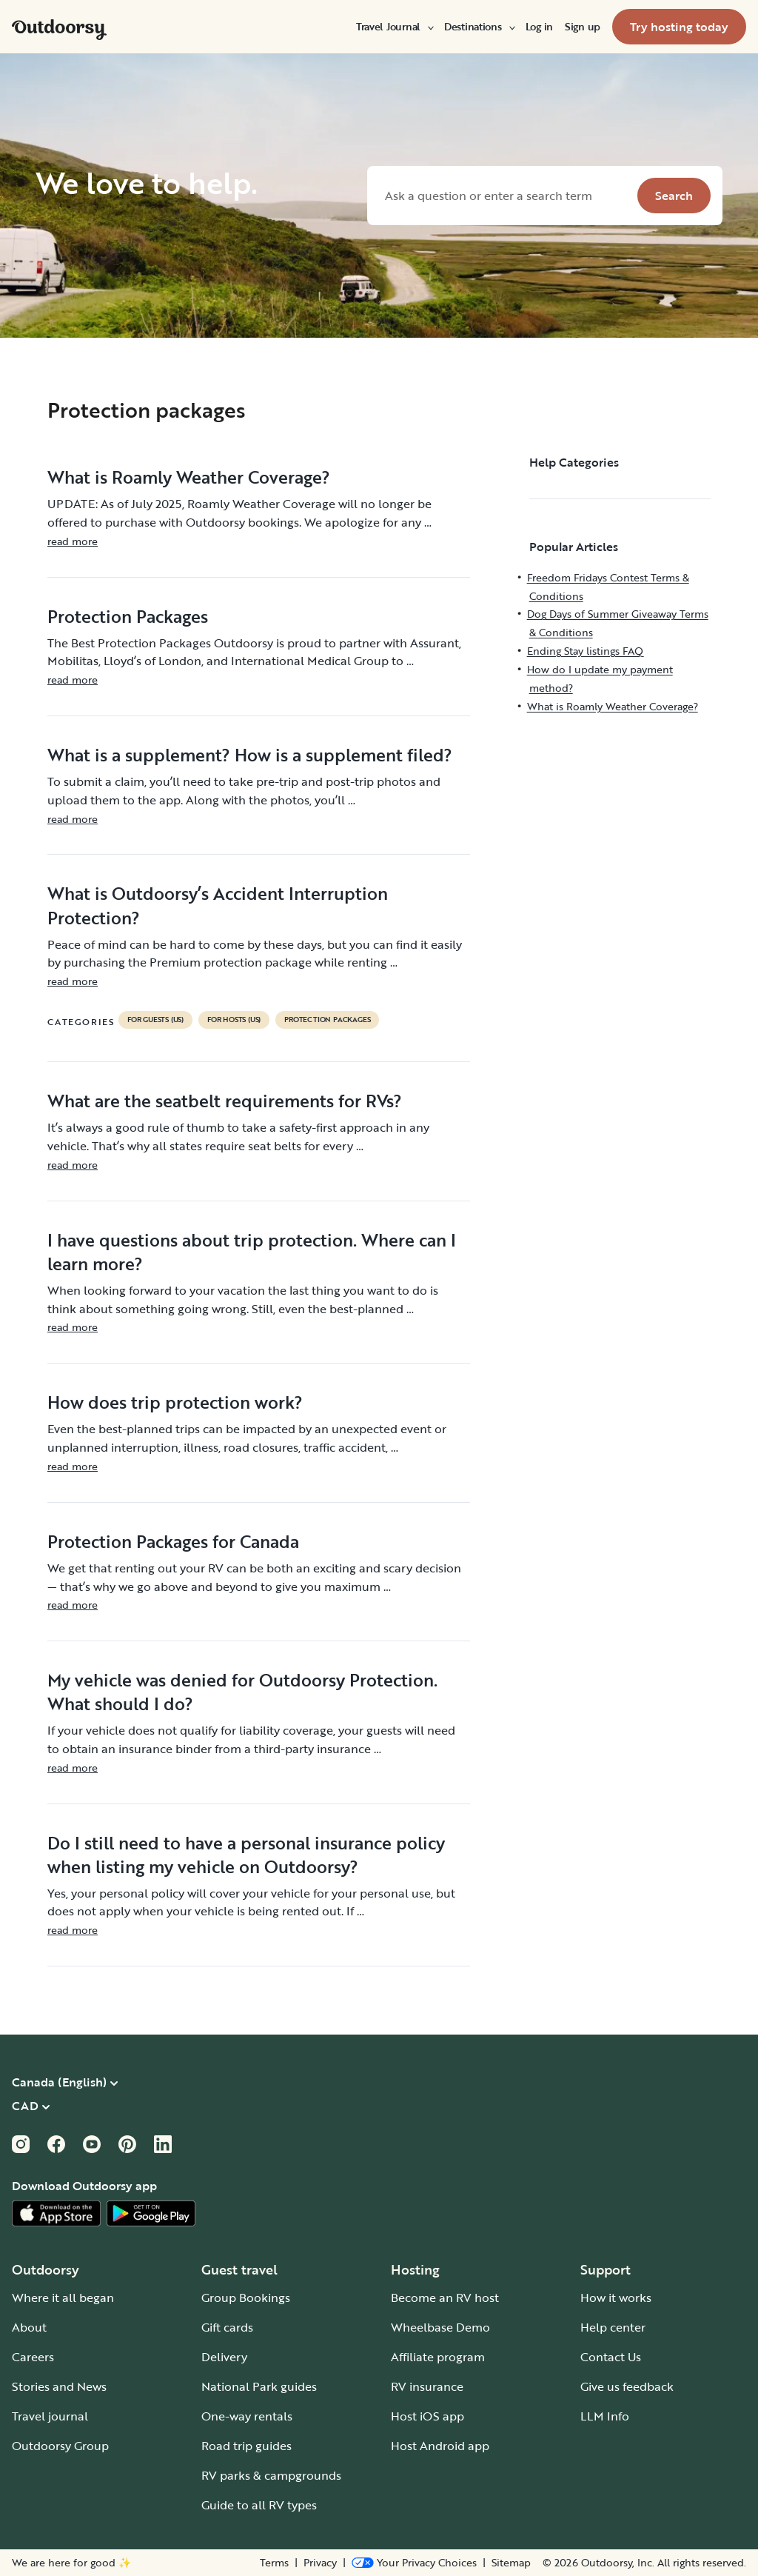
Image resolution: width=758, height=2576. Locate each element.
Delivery (224, 2357)
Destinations (479, 26)
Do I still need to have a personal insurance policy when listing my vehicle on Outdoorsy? (246, 1854)
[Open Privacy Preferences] (414, 2562)
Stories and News (59, 2386)
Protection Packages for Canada (173, 1541)
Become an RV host (445, 2297)
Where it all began (63, 2297)
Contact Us (610, 2357)
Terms (274, 2562)
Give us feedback (627, 2386)
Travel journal (50, 2416)
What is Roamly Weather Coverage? (188, 477)
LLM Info (604, 2416)
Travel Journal (394, 26)
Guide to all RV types (259, 2505)
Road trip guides (246, 2446)
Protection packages (327, 1019)
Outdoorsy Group (60, 2446)
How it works (615, 2297)
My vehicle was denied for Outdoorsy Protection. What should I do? (242, 1691)
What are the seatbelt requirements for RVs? (224, 1100)
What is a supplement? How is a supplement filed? (249, 754)
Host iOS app (427, 2416)
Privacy (320, 2562)
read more (72, 541)
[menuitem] (394, 26)
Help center (612, 2327)
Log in (539, 26)
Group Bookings (245, 2297)
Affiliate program (438, 2357)
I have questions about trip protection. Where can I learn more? (251, 1251)
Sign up (582, 26)
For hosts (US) (234, 1019)
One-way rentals (246, 2416)
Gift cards (227, 2327)
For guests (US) (155, 1019)
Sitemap (511, 2562)
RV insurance (427, 2386)
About (29, 2327)
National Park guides (259, 2386)
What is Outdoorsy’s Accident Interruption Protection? (217, 905)
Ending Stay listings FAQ (585, 650)
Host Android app (440, 2446)
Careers (33, 2357)
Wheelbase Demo (440, 2327)
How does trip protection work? (175, 1402)
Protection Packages (127, 616)
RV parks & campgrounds (271, 2475)
